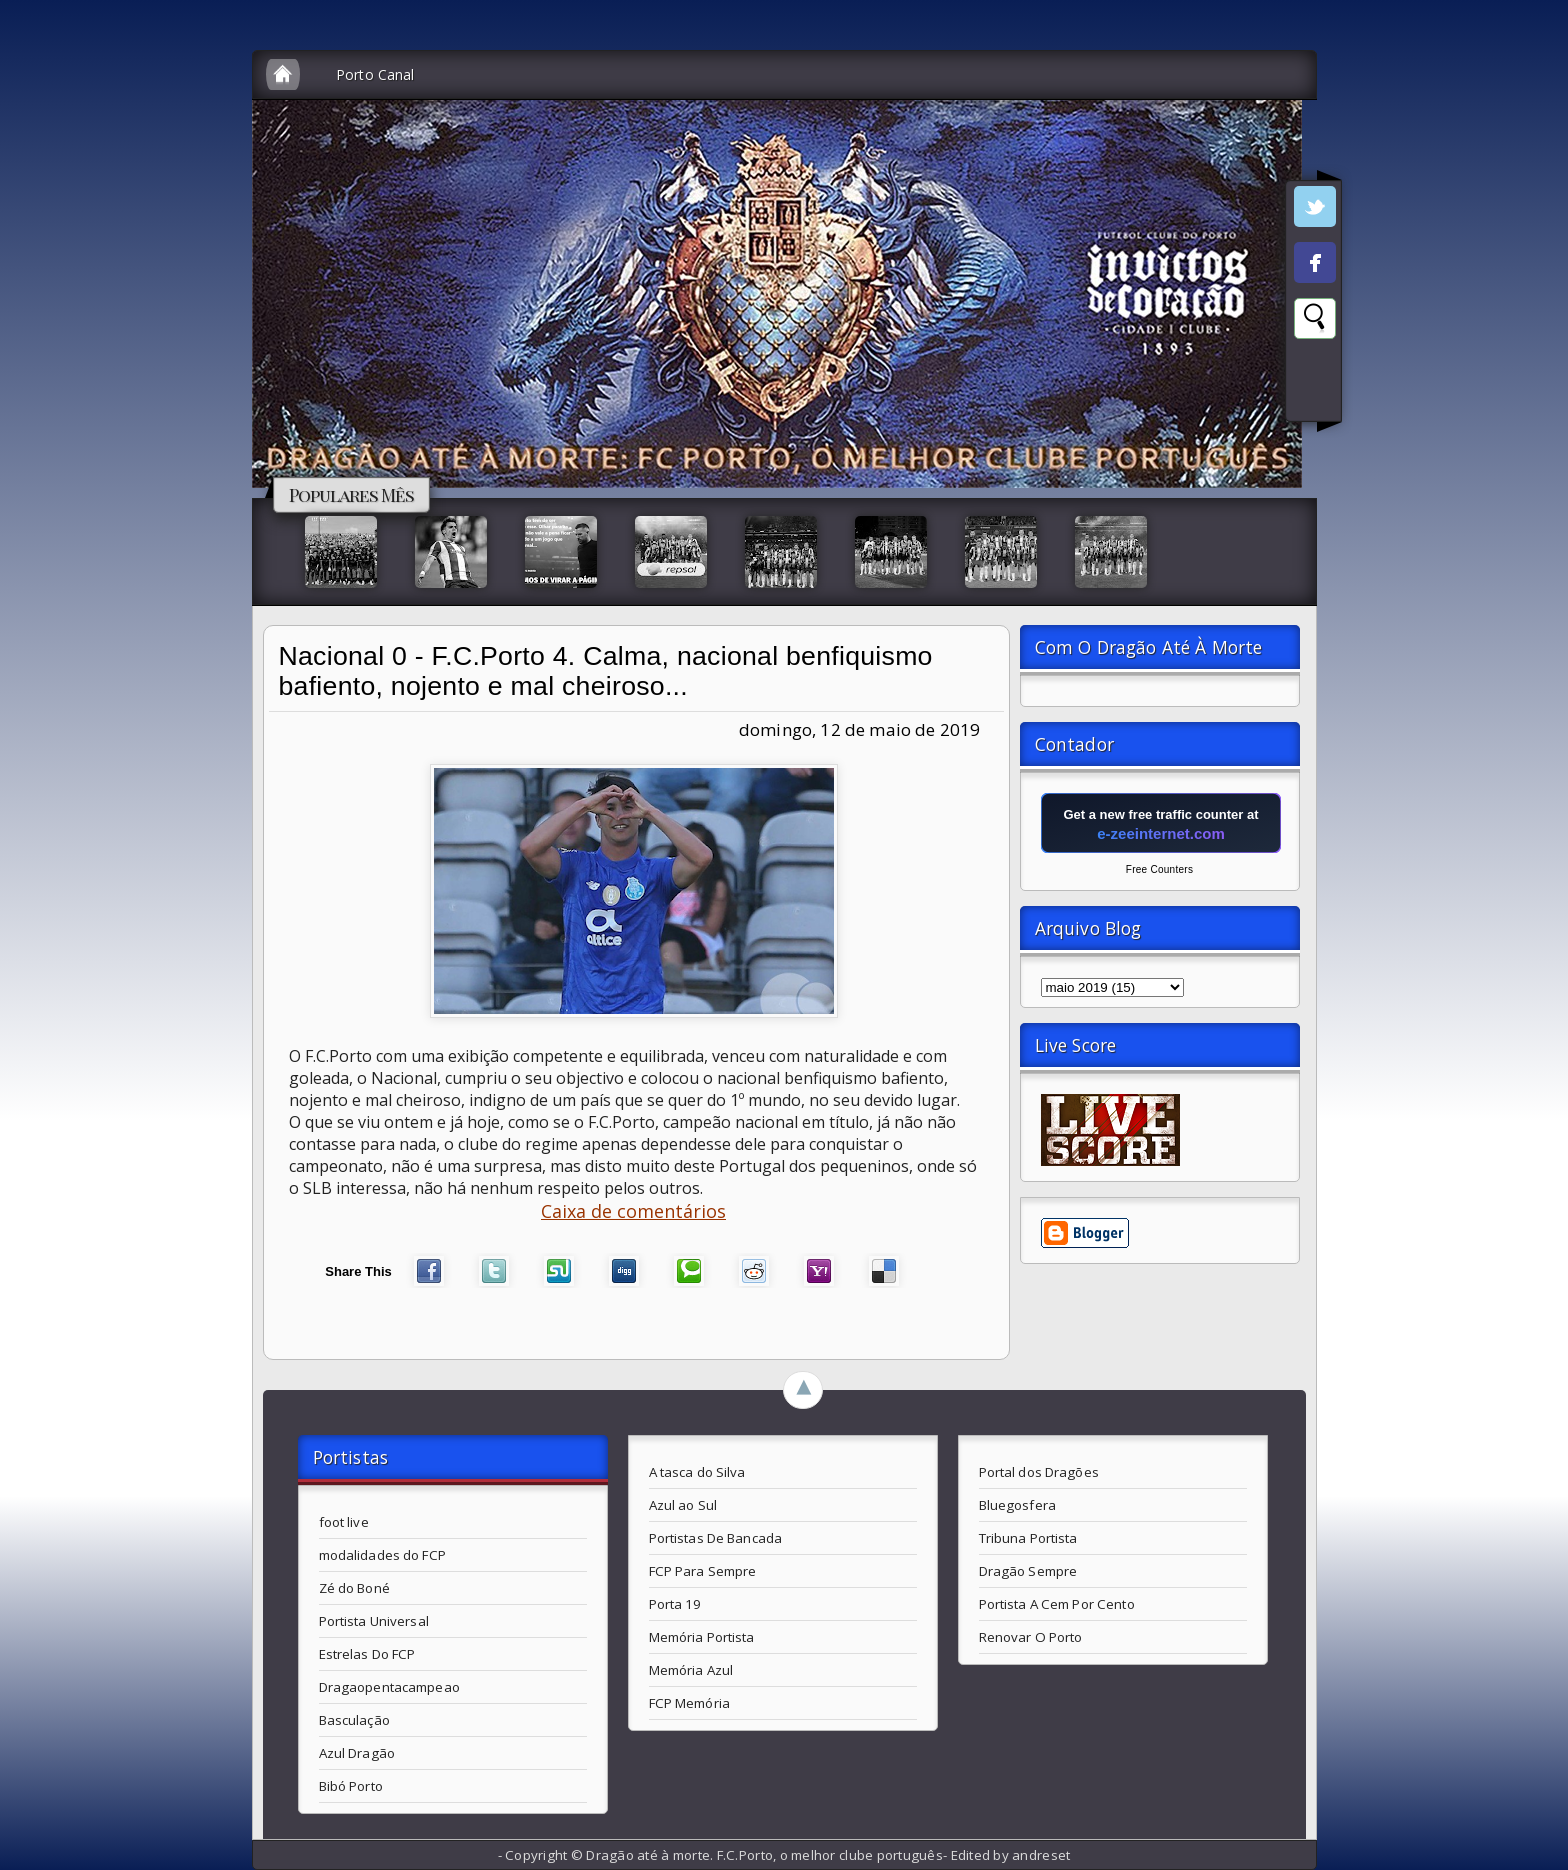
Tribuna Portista (1028, 1538)
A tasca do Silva (697, 1472)
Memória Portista (702, 1637)
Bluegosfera (1017, 1505)
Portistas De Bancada (716, 1538)
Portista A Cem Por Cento (1057, 1604)
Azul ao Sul (683, 1505)
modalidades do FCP (382, 1555)
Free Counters (1159, 869)
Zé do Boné (354, 1588)
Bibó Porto (351, 1786)
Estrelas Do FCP (367, 1654)
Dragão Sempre (1028, 1571)
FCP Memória (689, 1703)
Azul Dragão (357, 1753)
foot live (344, 1522)
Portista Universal (374, 1621)
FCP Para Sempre (703, 1571)
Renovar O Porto (1031, 1637)
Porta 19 (675, 1604)
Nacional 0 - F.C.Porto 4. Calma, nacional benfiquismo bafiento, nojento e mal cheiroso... (606, 671)
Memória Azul (691, 1670)
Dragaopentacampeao (389, 1687)
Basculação (354, 1720)
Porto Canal (375, 74)
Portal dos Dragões (1039, 1472)
